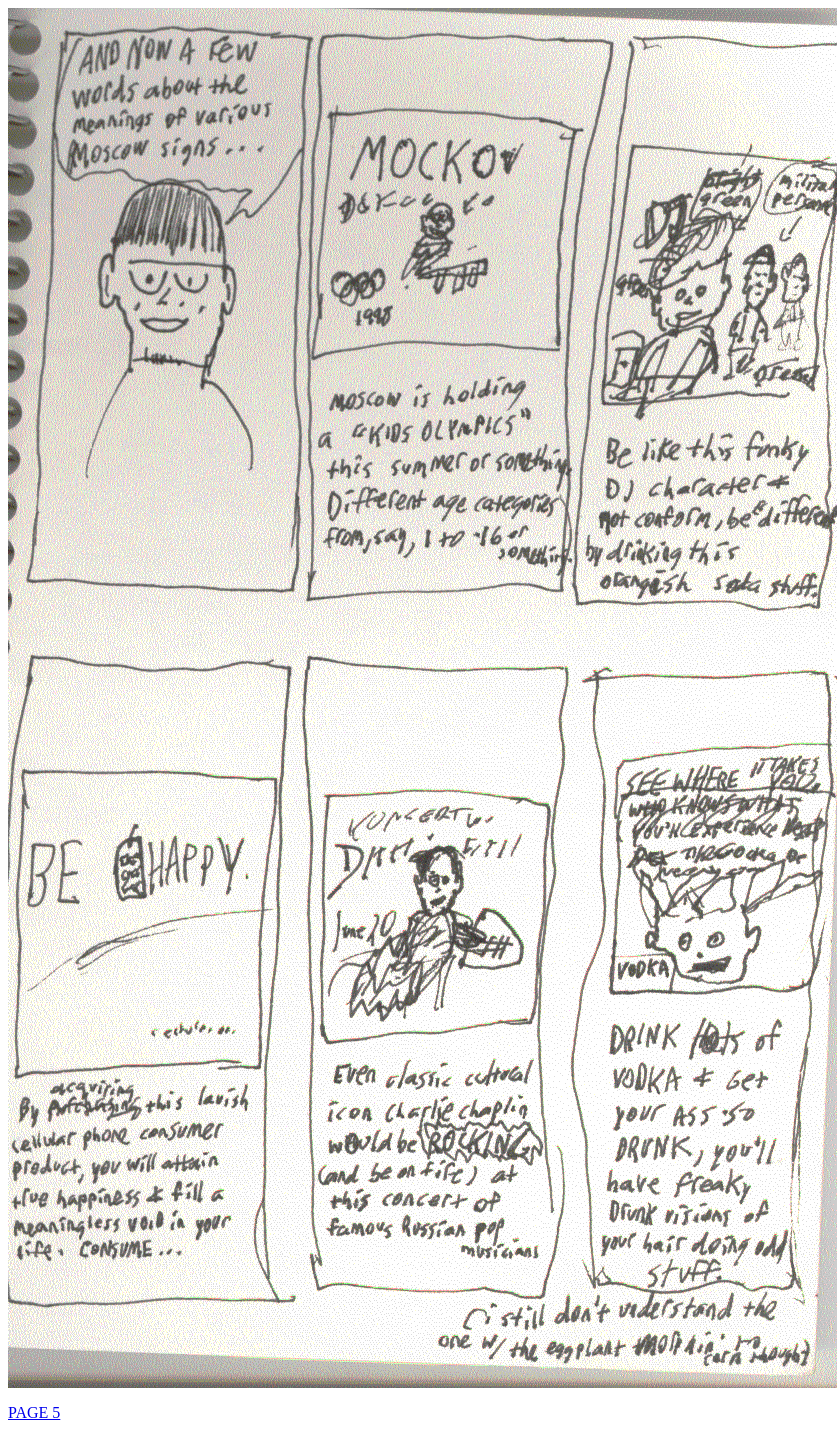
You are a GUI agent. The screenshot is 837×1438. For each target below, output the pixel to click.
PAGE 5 (34, 1412)
